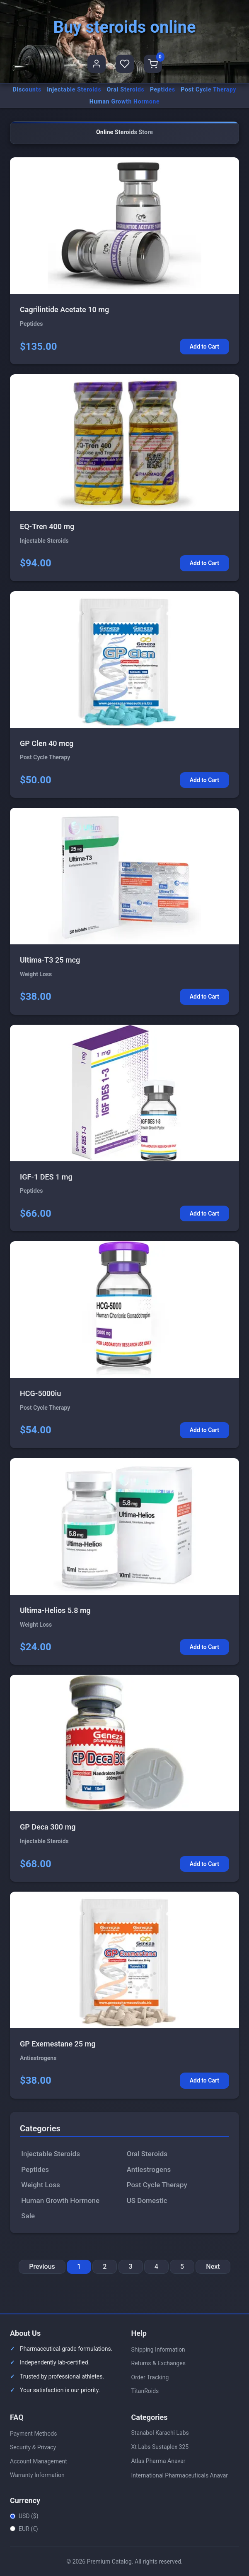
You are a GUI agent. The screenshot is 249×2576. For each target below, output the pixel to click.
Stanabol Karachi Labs (160, 2432)
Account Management (38, 2461)
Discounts (27, 89)
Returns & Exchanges (158, 2363)
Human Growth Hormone (124, 101)
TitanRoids (145, 2391)
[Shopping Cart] (153, 64)
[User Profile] (96, 64)
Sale (28, 2216)
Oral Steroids (126, 89)
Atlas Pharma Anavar (158, 2461)
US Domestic (147, 2200)
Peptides (162, 89)
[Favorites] (125, 64)
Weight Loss (40, 2185)
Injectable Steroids (74, 89)
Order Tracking (150, 2377)
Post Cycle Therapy (208, 89)
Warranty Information (37, 2475)
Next (213, 2266)
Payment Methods (33, 2433)
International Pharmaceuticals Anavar (179, 2475)
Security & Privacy (33, 2447)
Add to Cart (204, 346)
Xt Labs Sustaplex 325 (160, 2447)
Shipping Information (158, 2349)
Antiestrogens (149, 2169)
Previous (42, 2266)
